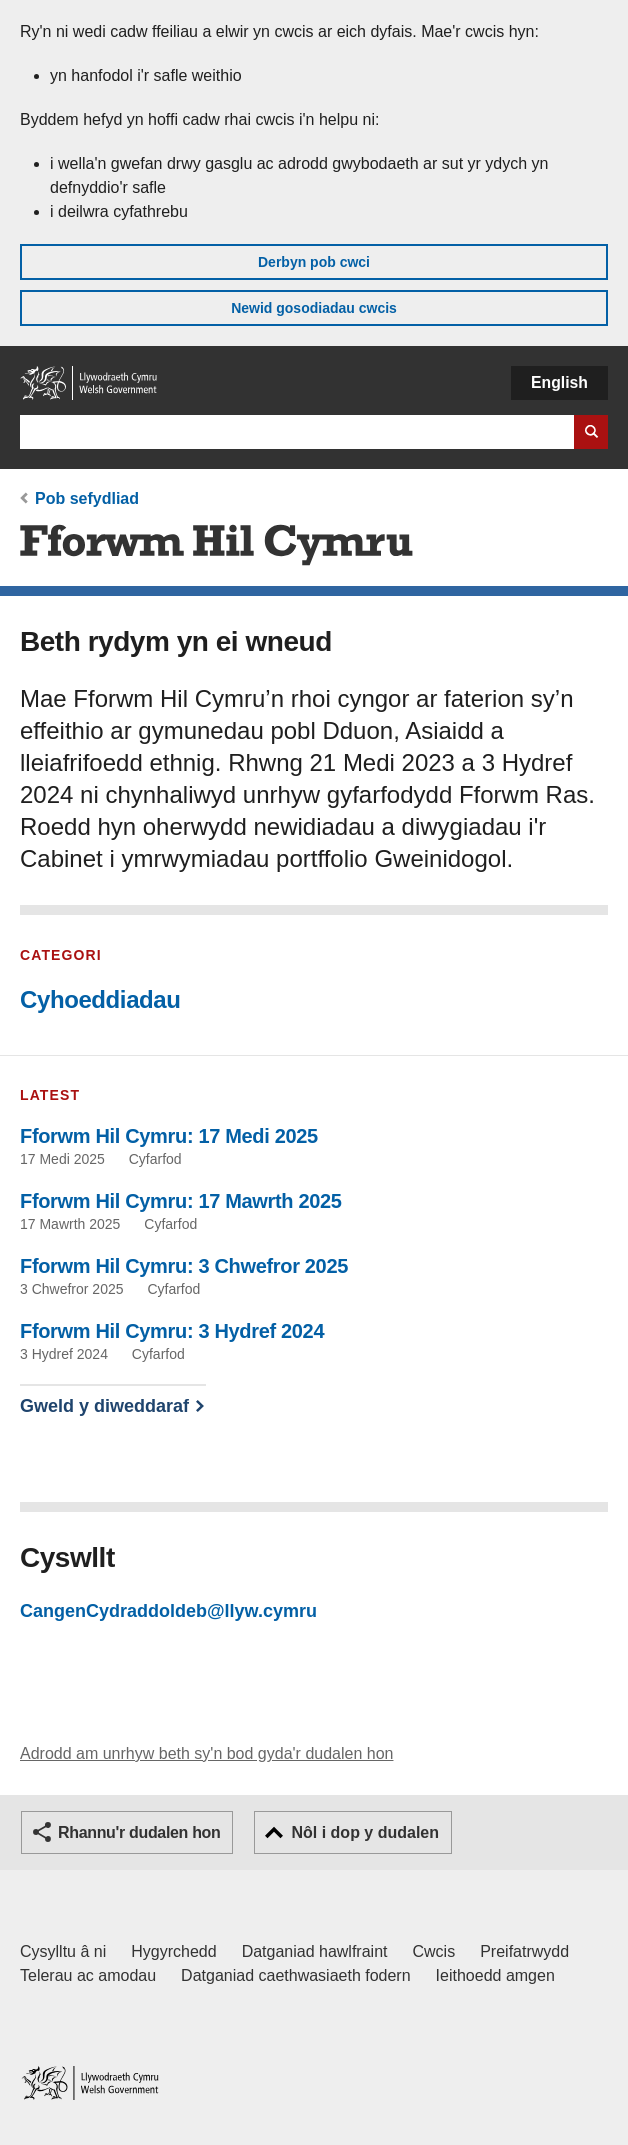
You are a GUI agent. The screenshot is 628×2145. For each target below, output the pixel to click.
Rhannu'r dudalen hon (139, 1832)
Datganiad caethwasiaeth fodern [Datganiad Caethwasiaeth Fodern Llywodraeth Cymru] (296, 1975)
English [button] (559, 382)
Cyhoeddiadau (100, 999)
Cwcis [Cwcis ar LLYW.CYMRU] (434, 1951)
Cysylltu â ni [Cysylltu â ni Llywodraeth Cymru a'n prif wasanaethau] (63, 1951)
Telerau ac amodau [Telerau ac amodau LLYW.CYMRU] (88, 1975)
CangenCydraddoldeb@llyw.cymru (168, 1611)
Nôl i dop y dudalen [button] (365, 1832)
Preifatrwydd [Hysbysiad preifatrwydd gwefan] (524, 1951)
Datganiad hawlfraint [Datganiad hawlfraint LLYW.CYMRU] (315, 1951)
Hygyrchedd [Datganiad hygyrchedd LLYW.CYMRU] (173, 1951)
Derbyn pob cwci (314, 262)
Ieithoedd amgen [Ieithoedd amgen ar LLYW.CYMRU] (495, 1975)
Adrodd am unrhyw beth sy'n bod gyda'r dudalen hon (206, 1753)
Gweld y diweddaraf (104, 1406)
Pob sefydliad (87, 498)
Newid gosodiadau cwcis (314, 308)
